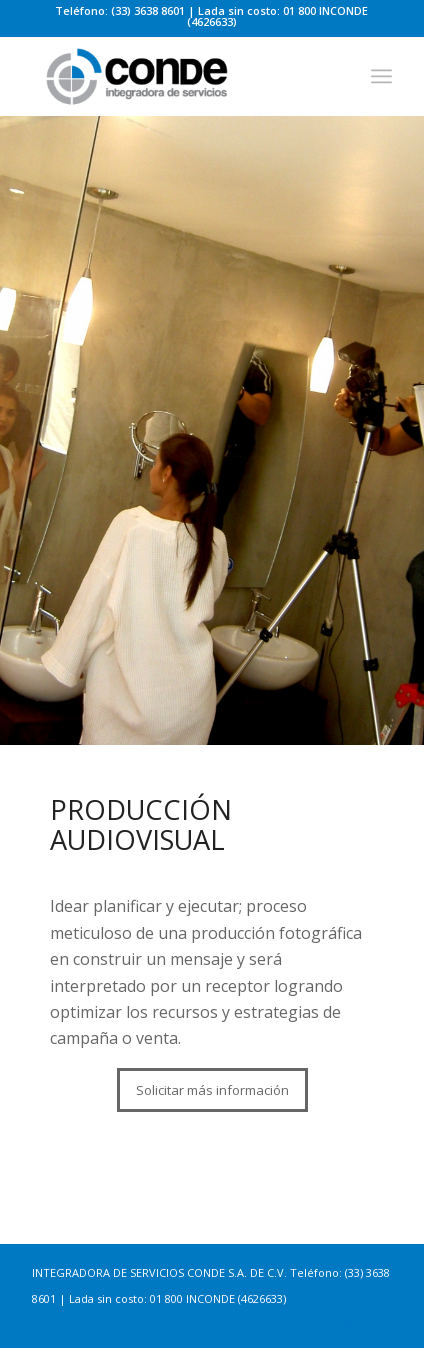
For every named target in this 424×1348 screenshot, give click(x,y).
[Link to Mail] (377, 1323)
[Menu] (381, 76)
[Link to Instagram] (347, 1323)
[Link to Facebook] (317, 1323)
